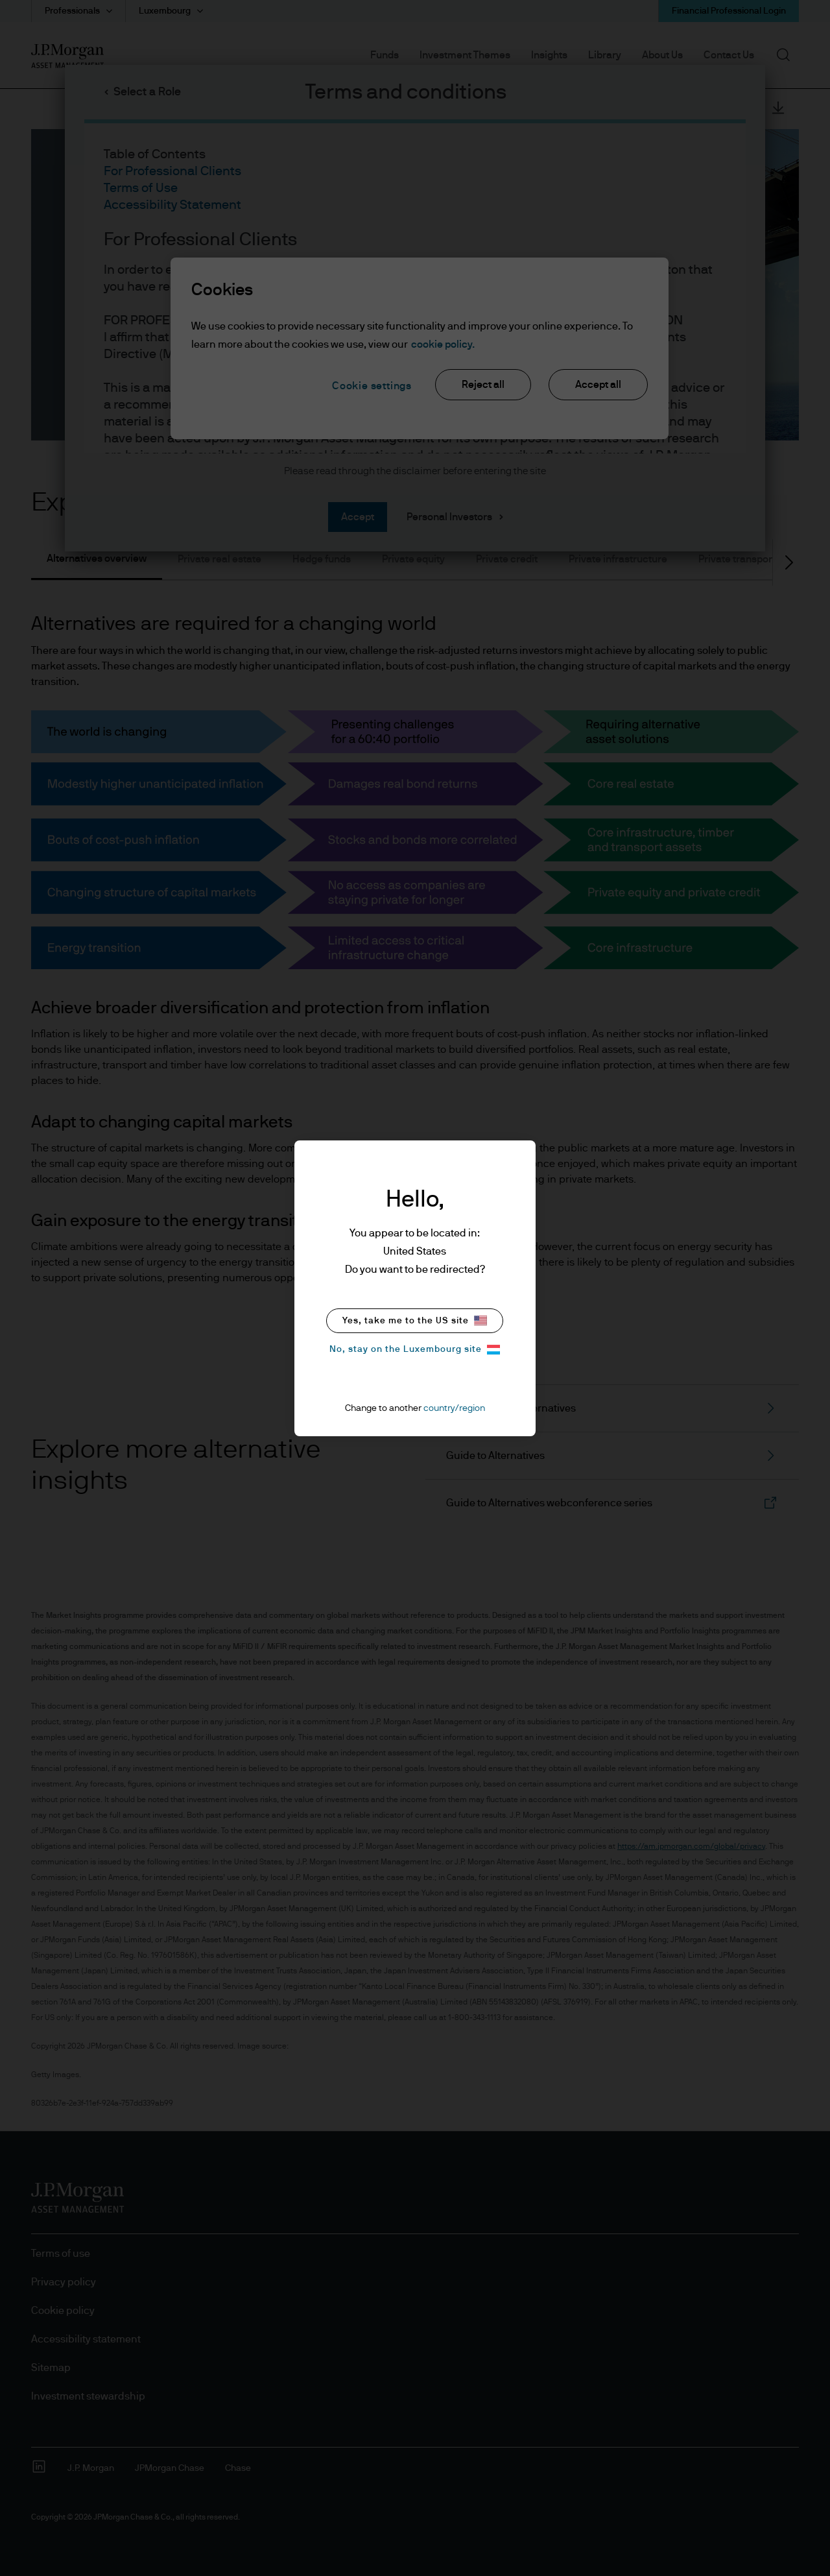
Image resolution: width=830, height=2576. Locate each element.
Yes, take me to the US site (414, 1320)
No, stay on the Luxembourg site (414, 1349)
